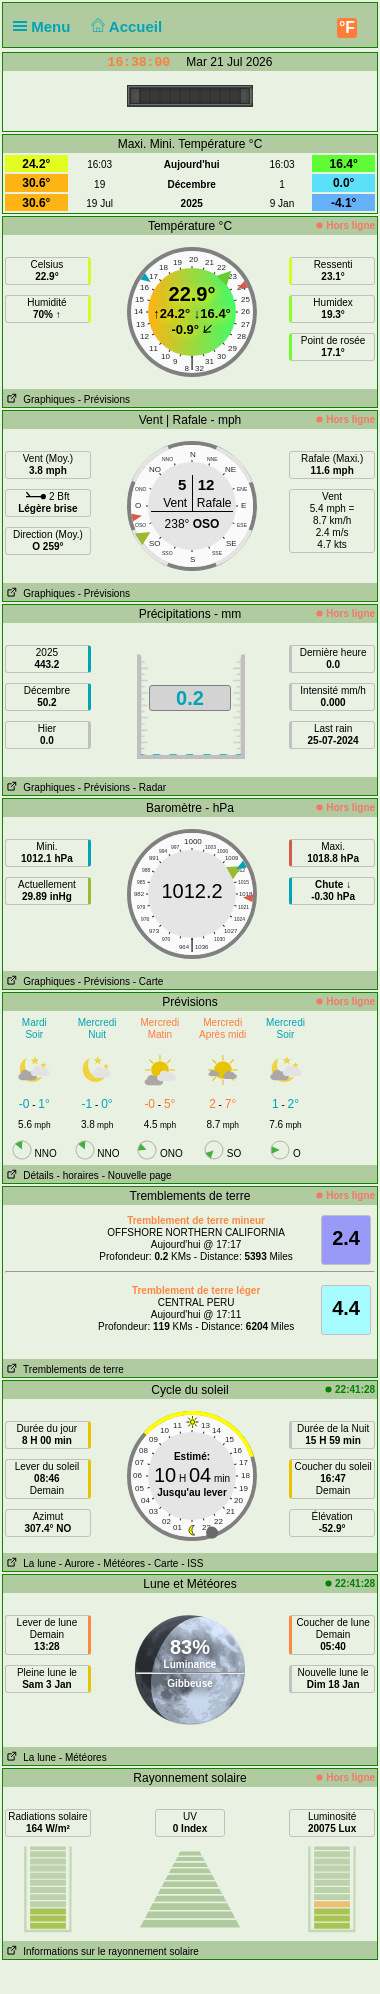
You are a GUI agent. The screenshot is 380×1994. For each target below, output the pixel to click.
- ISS (192, 1563)
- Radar (149, 787)
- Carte (148, 981)
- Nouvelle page (137, 1175)
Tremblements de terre (63, 1369)
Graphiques (39, 399)
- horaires (78, 1175)
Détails (28, 1175)
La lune (29, 1563)
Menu (46, 26)
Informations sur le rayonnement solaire (101, 1951)
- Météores (121, 1563)
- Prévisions (104, 399)
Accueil (125, 26)
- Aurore (77, 1563)
